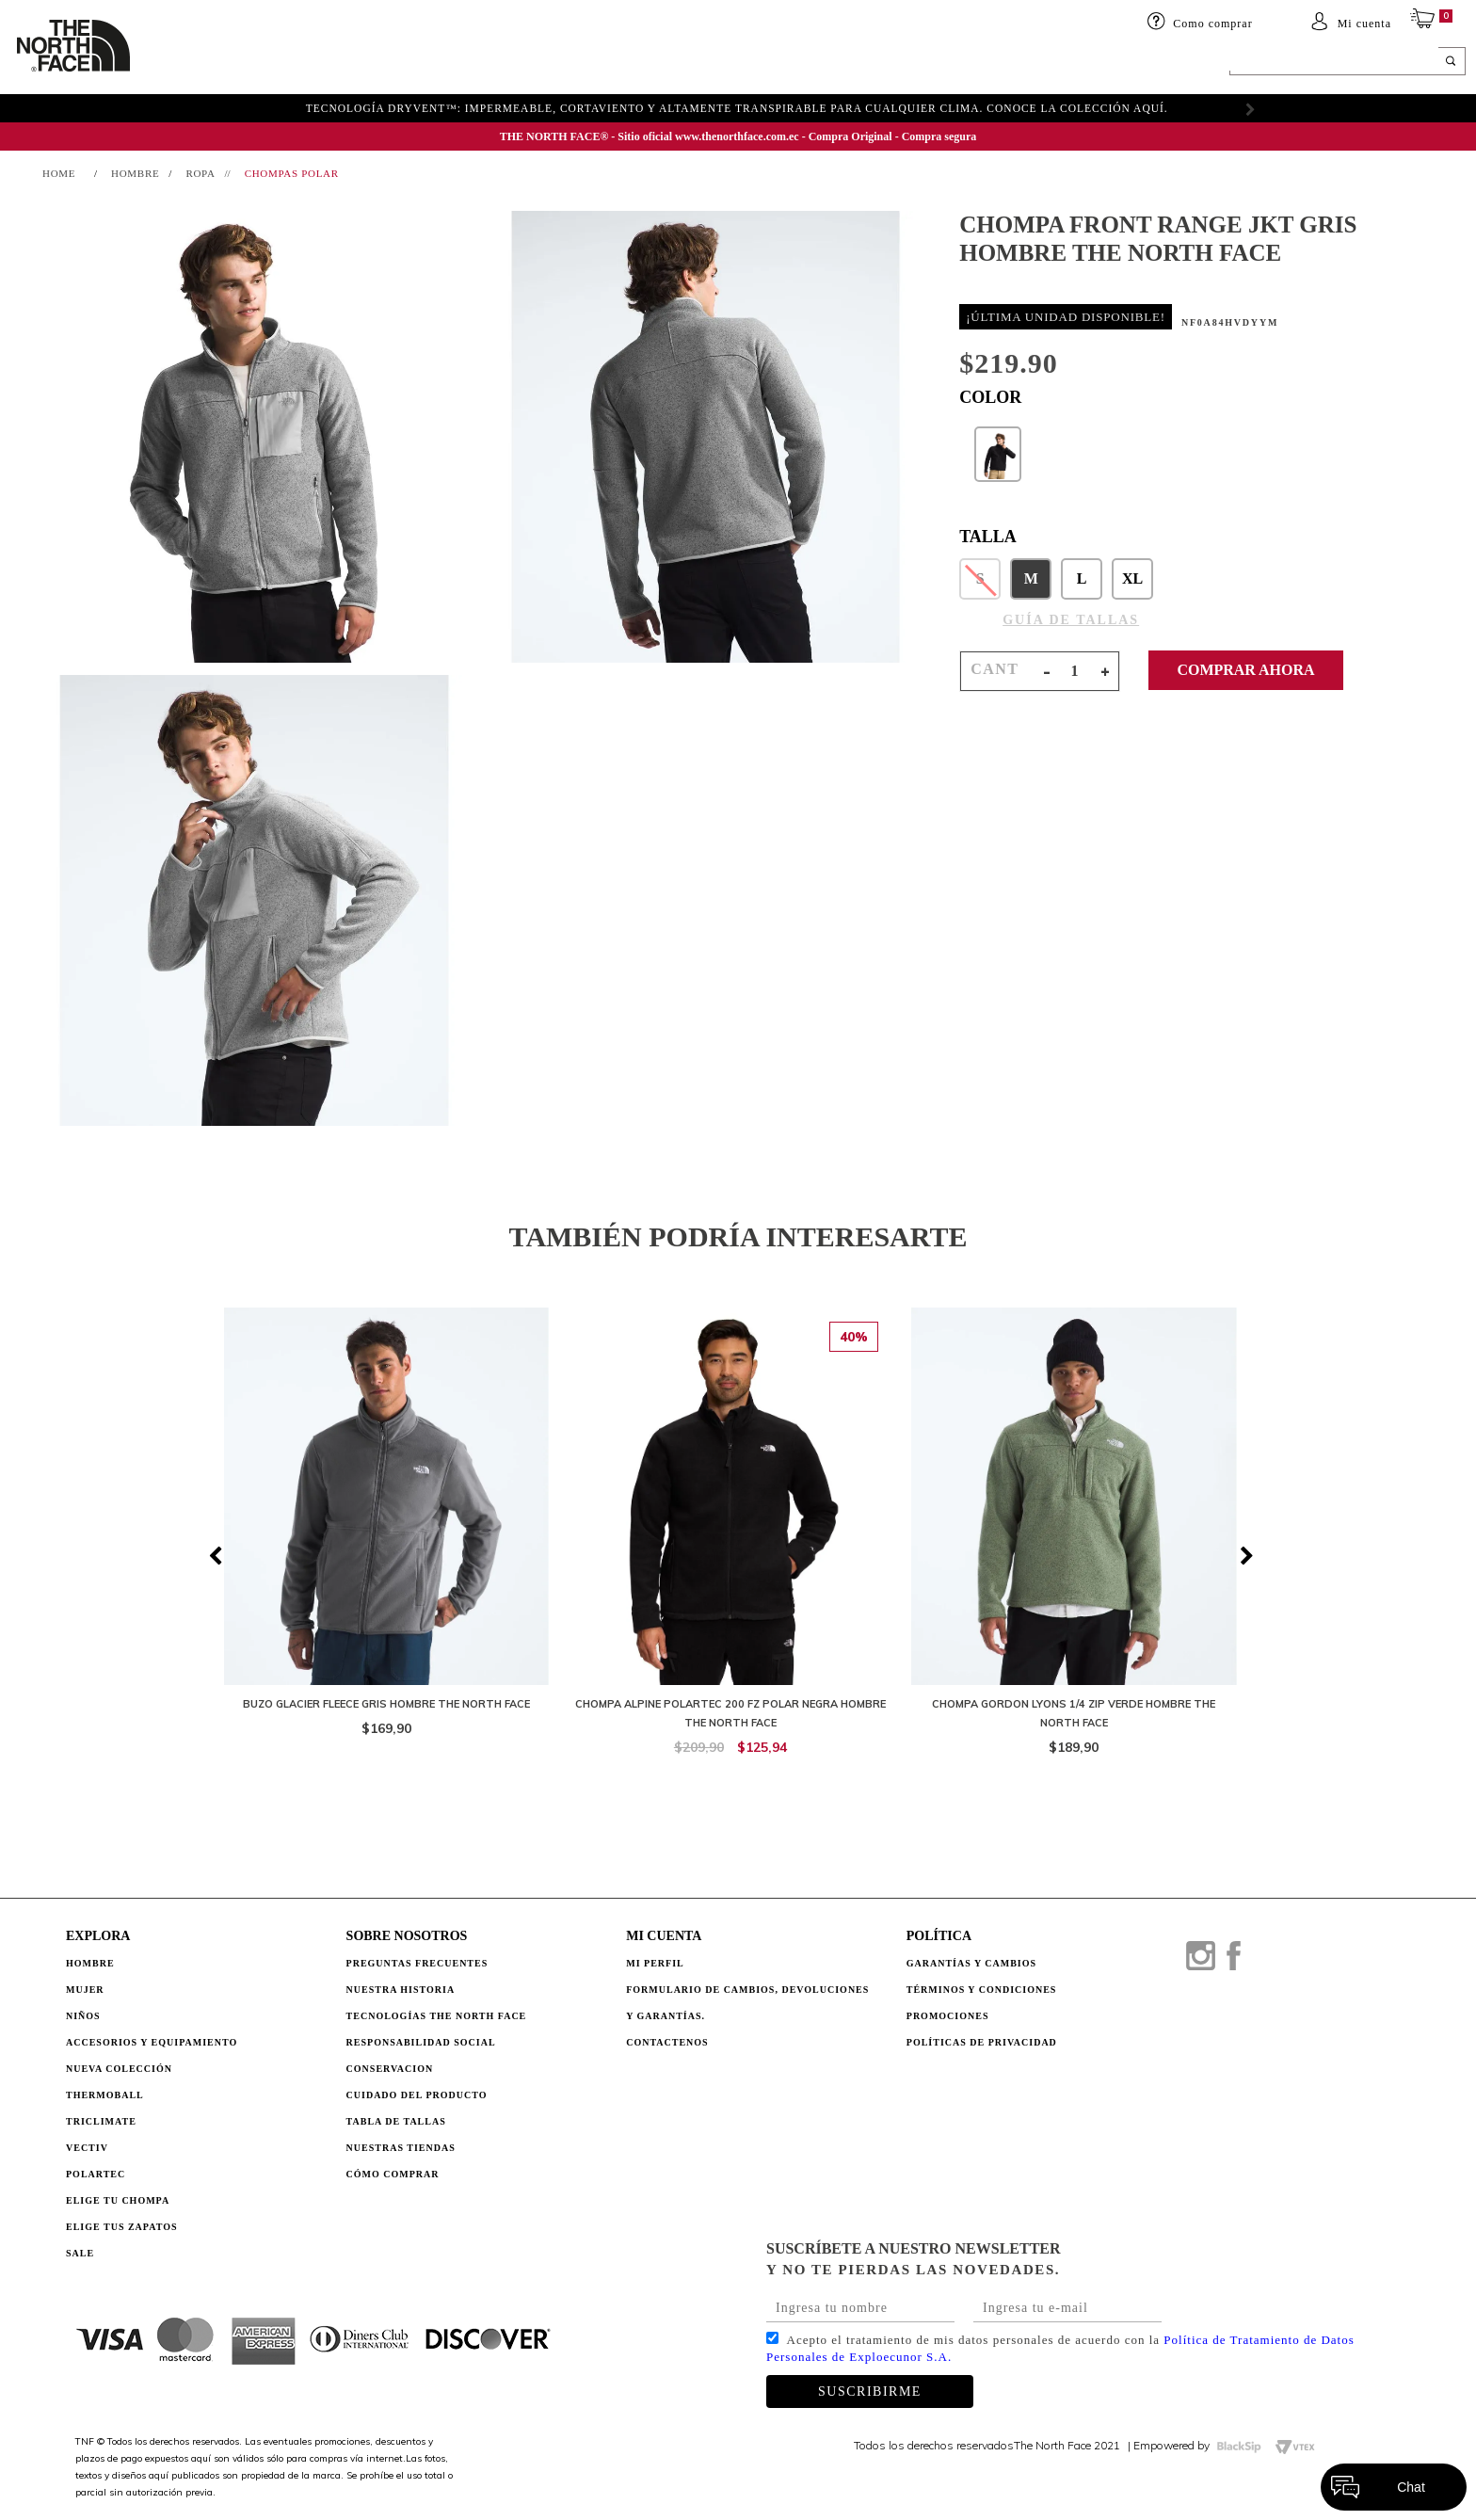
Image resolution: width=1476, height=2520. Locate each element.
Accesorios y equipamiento (506, 63)
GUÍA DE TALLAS (1071, 620)
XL (1132, 578)
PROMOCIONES (947, 2016)
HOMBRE (201, 63)
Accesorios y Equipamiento (151, 2042)
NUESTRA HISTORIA (401, 1989)
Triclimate (101, 2121)
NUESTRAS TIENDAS (401, 2148)
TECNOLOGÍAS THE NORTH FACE (436, 2016)
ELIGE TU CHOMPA (875, 63)
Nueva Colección (119, 2068)
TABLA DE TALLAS (396, 2121)
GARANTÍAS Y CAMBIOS (971, 1963)
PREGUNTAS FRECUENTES (417, 1963)
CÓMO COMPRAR (393, 2174)
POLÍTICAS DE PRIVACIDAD (981, 2042)
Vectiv (87, 2148)
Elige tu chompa (117, 2200)
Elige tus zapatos (122, 2227)
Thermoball (105, 2095)
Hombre (90, 1963)
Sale (80, 2253)
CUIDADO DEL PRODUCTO (417, 2095)
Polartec (95, 2174)
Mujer (278, 63)
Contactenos (667, 2042)
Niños (347, 63)
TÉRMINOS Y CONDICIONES (981, 1989)
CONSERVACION (390, 2068)
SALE (983, 63)
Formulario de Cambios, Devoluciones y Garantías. (747, 2002)
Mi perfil (655, 1963)
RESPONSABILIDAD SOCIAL (421, 2042)
